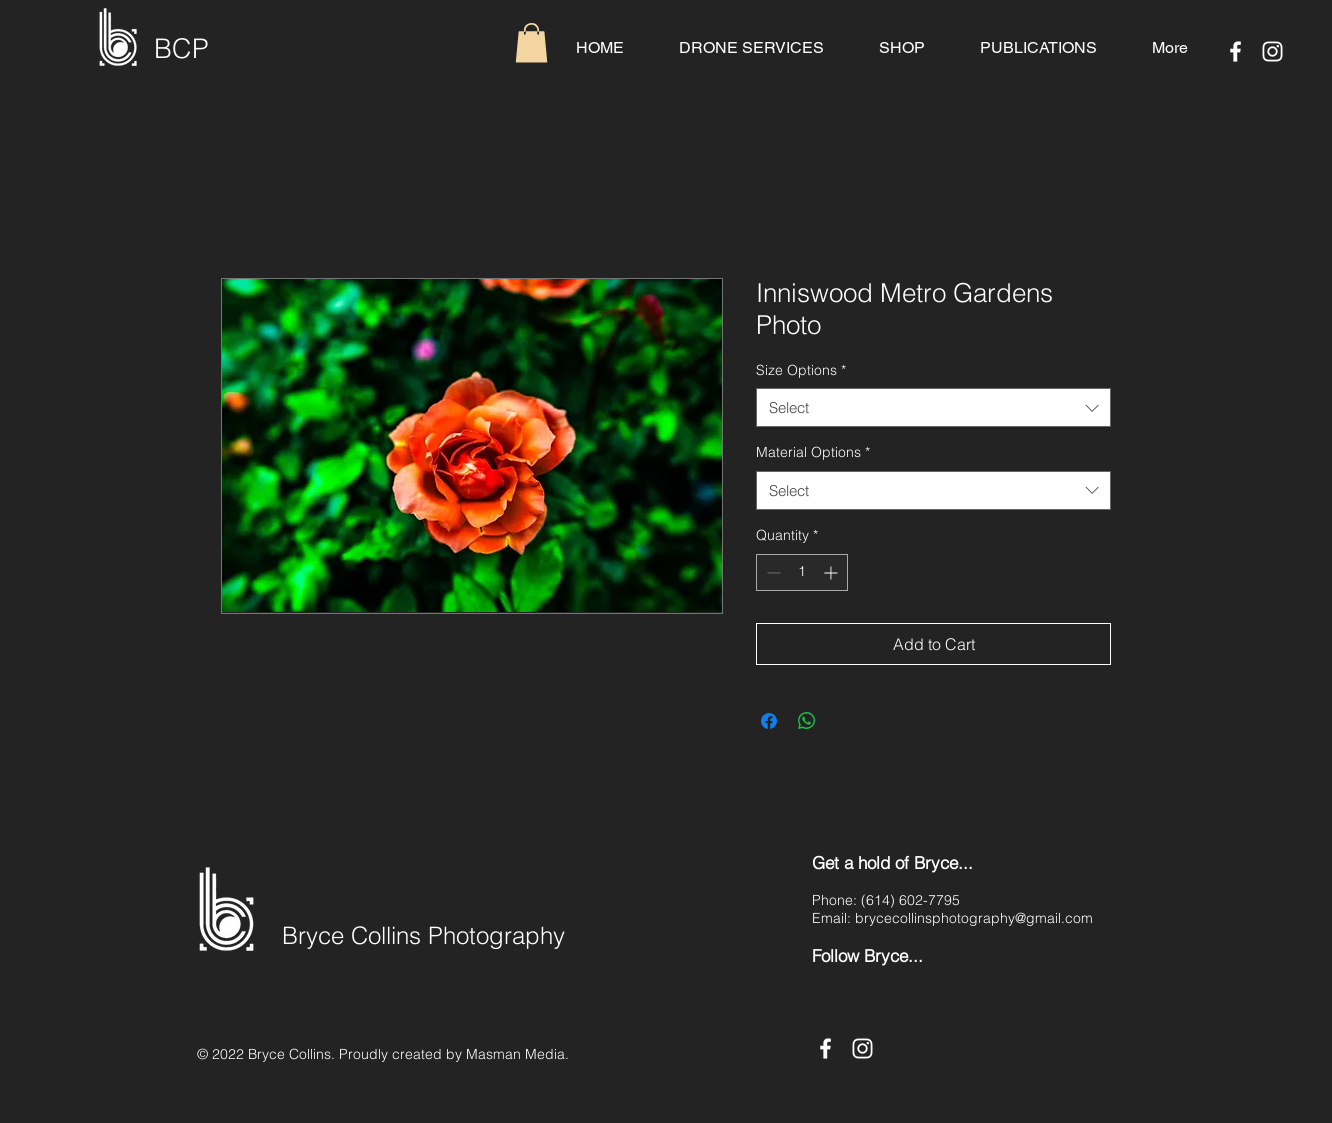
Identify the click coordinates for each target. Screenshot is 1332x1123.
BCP (181, 48)
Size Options (801, 370)
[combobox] (933, 407)
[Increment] (832, 572)
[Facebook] (1235, 51)
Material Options (813, 452)
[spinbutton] (802, 572)
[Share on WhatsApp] (807, 721)
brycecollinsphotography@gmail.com (974, 918)
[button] (531, 42)
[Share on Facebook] (769, 721)
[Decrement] (771, 572)
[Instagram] (1272, 51)
